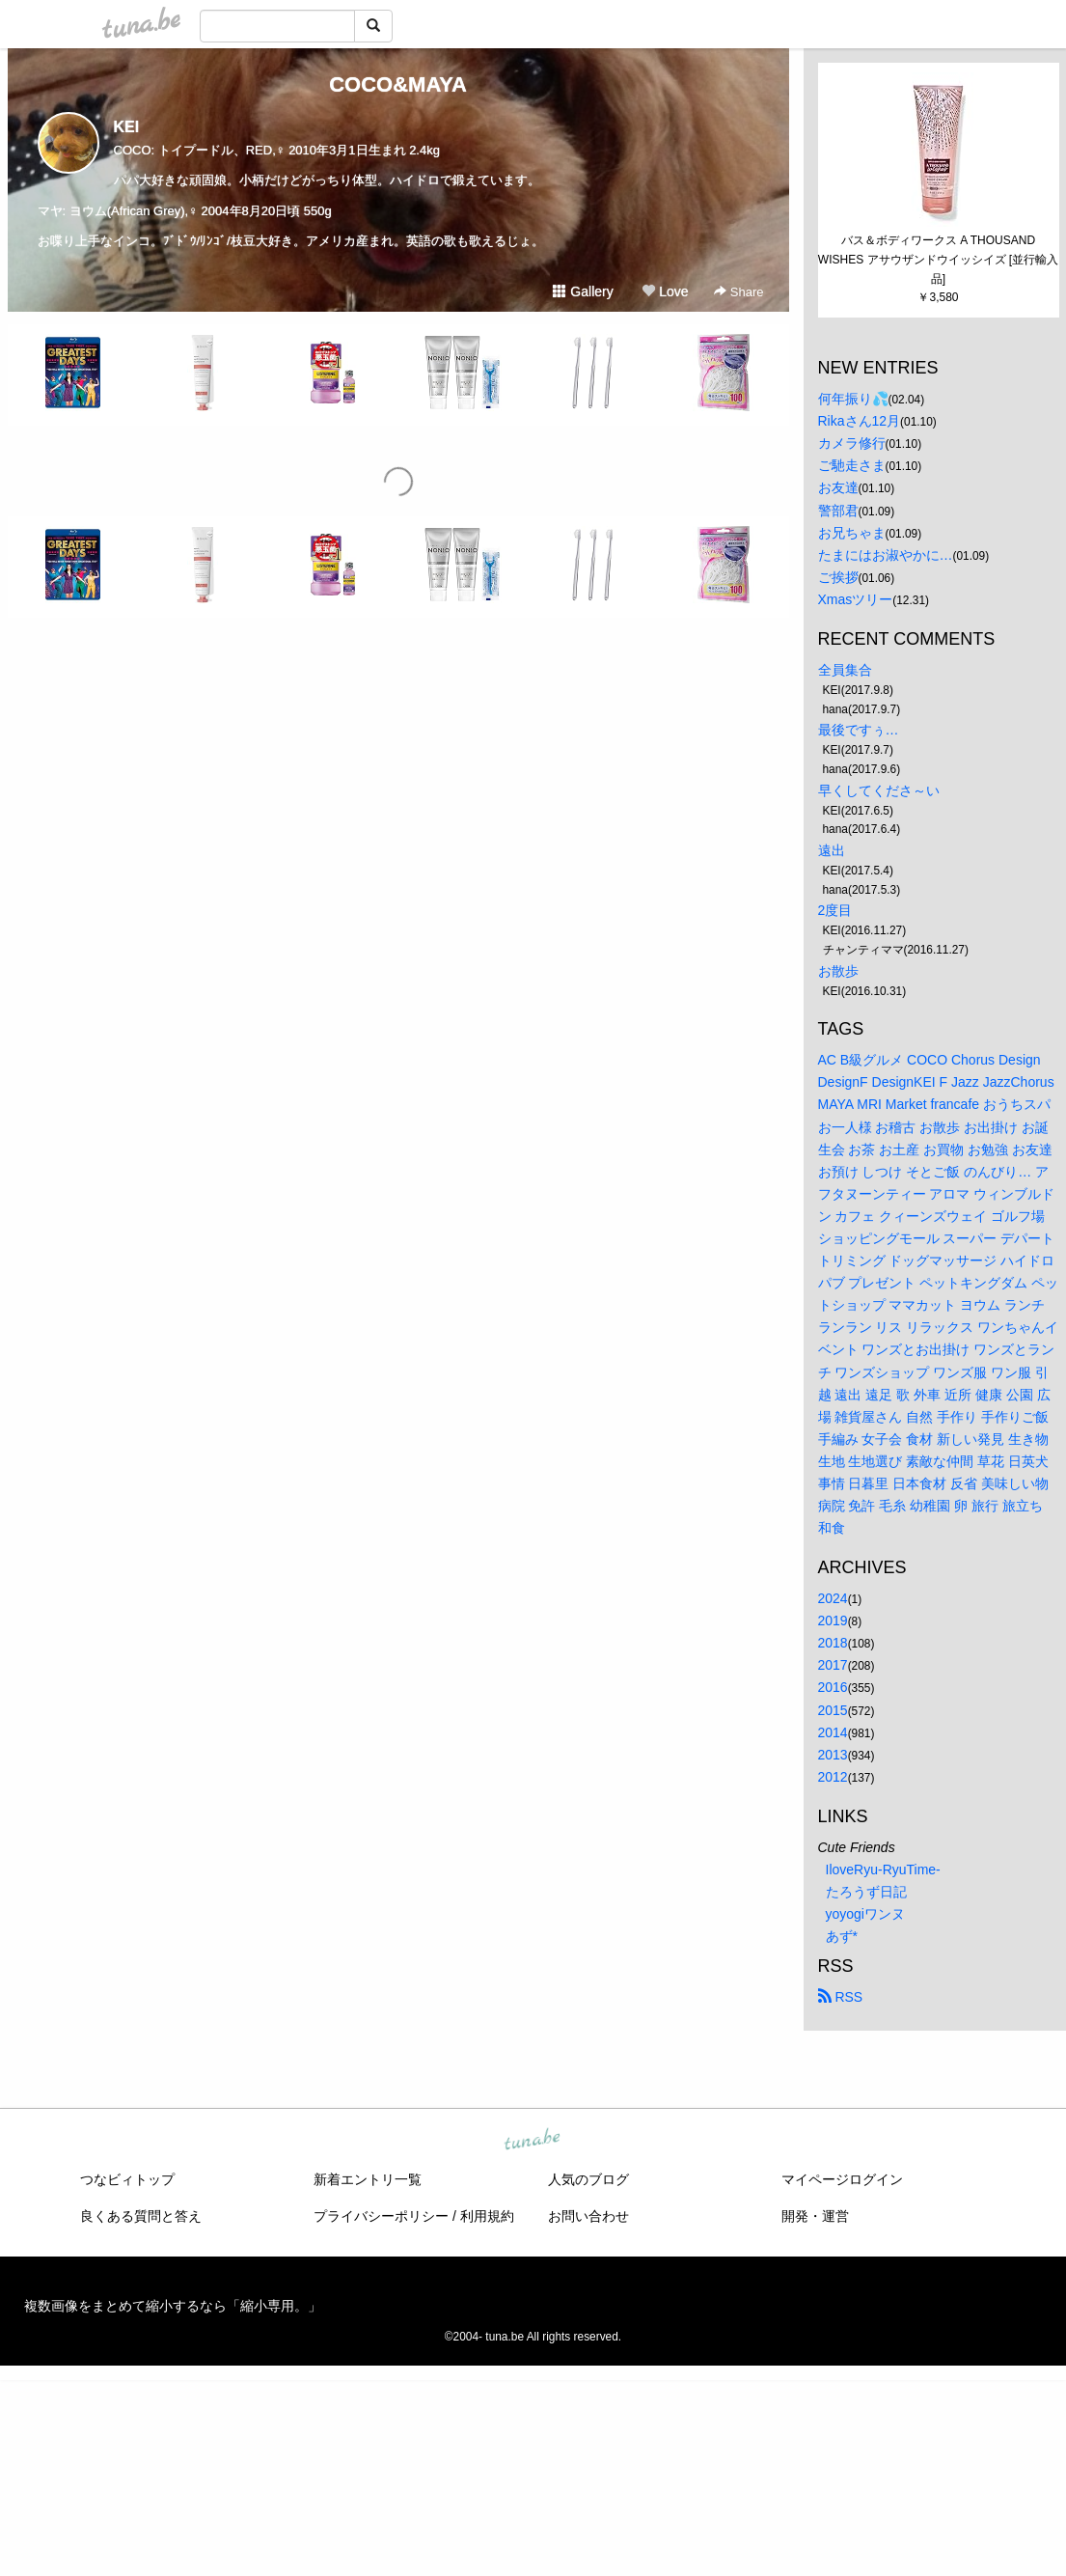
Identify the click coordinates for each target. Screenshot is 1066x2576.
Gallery (583, 291)
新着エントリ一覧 (368, 2179)
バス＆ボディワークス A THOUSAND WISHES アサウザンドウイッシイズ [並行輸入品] (938, 260)
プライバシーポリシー (381, 2216)
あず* (842, 1936)
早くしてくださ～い (879, 790)
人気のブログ (588, 2179)
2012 (833, 1777)
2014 (833, 1732)
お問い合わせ (588, 2216)
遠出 (831, 850)
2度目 (835, 910)
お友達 (838, 487)
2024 (833, 1598)
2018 (833, 1642)
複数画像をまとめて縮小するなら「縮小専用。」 (172, 2305)
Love (665, 291)
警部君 (838, 510)
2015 (833, 1710)
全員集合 (845, 670)
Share (738, 292)
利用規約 (487, 2216)
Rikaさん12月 (859, 421)
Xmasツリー (855, 599)
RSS (840, 1997)
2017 (833, 1665)
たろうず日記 (866, 1891)
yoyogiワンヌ (865, 1914)
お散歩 (838, 971)
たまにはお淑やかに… (885, 555)
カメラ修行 (852, 443)
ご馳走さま (852, 465)
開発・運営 (815, 2216)
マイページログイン (842, 2179)
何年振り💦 (853, 398)
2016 (833, 1687)
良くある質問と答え (141, 2216)
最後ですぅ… (858, 729)
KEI (127, 127)
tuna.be (532, 2140)
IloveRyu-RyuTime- (883, 1869)
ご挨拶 (838, 577)
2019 (833, 1620)
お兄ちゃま (852, 532)
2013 (833, 1754)
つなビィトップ (127, 2179)
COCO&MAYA (398, 84)
